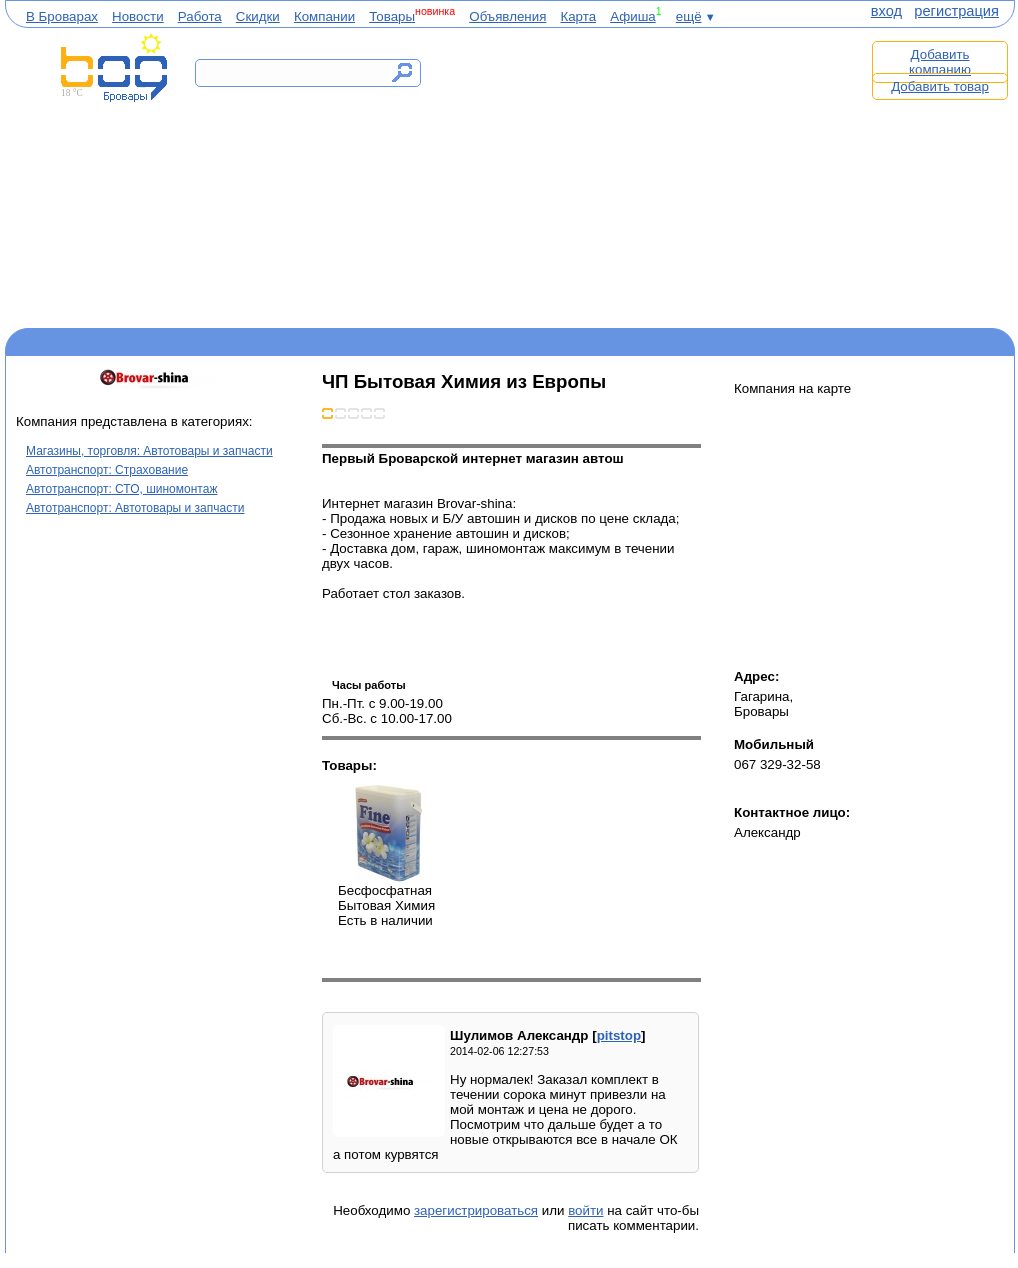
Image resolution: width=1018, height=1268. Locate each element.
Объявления (507, 16)
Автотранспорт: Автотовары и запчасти (135, 508)
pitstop (619, 1035)
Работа (200, 16)
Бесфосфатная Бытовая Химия (388, 833)
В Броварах (62, 16)
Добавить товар (940, 86)
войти (585, 1210)
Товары (392, 16)
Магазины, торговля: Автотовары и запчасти (149, 451)
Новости (138, 16)
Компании (324, 16)
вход (886, 11)
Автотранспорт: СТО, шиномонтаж (121, 489)
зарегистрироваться (476, 1210)
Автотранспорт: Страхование (107, 470)
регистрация (956, 11)
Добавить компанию (940, 62)
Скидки (258, 16)
